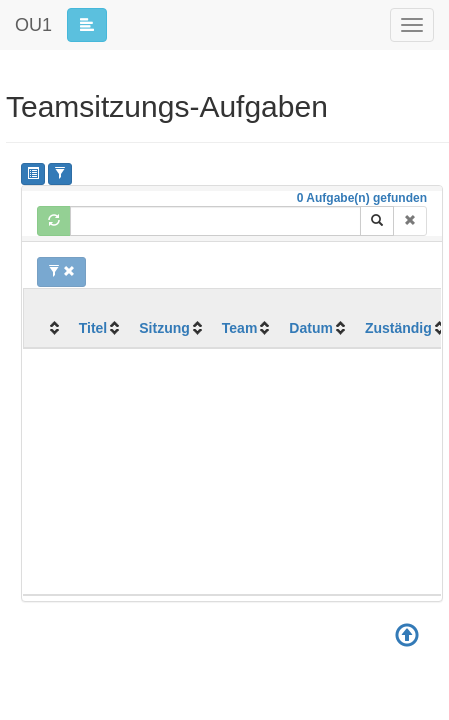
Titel (93, 328)
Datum (311, 328)
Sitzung (164, 328)
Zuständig (398, 328)
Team (240, 328)
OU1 (33, 25)
